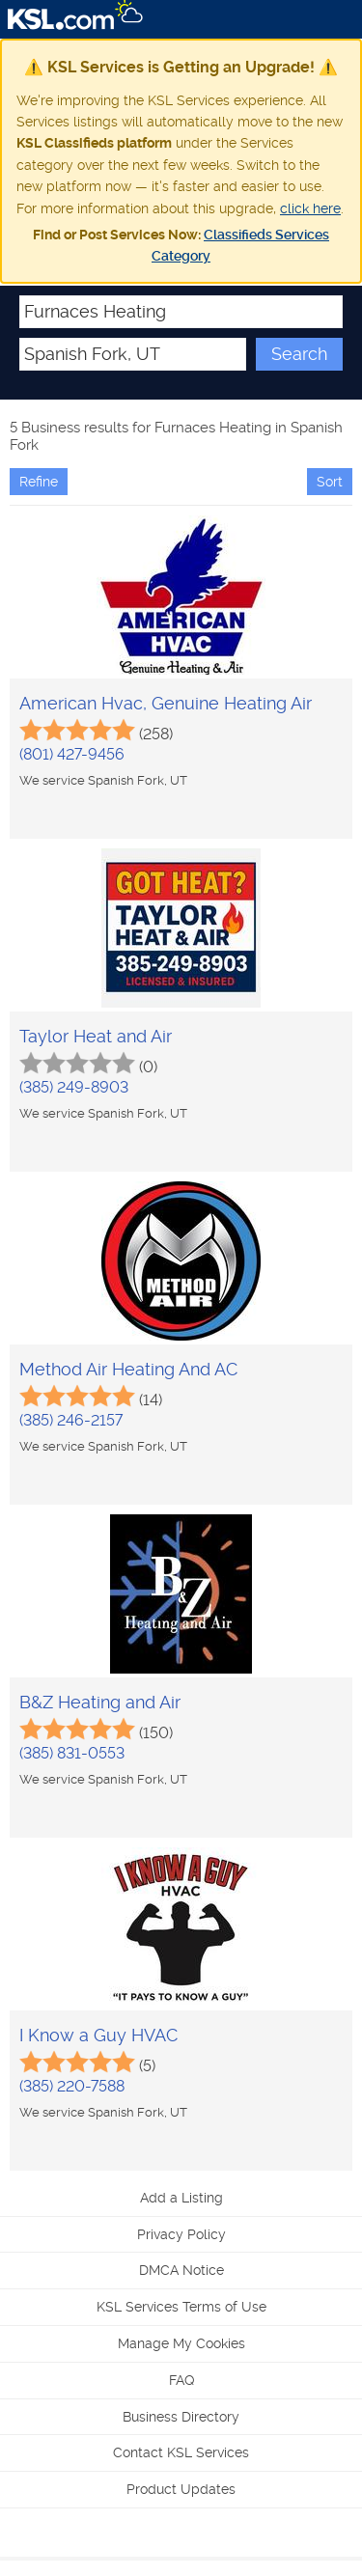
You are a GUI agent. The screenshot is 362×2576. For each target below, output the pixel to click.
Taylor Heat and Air (95, 1036)
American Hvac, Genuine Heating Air (165, 703)
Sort (330, 481)
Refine (38, 481)
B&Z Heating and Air (100, 1702)
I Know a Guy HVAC (98, 2035)
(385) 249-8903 (73, 1087)
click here (310, 208)
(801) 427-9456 (72, 754)
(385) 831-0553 (72, 1753)
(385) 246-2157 (71, 1420)
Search (299, 354)
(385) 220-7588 (72, 2086)
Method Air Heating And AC (128, 1369)
